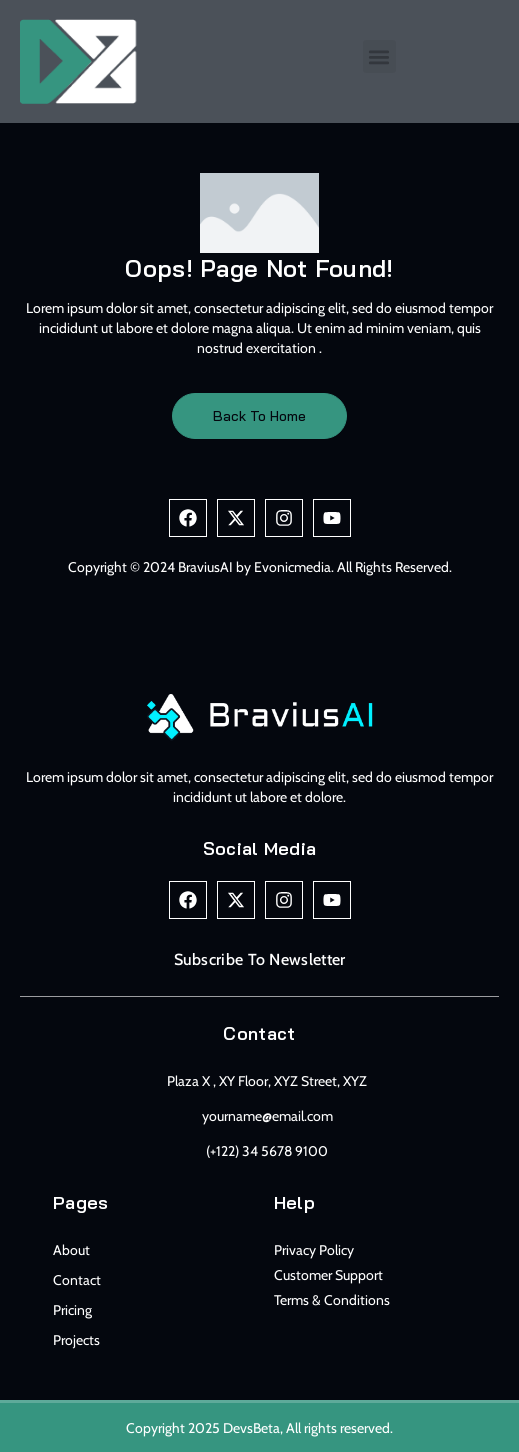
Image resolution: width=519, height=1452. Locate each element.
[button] (379, 56)
